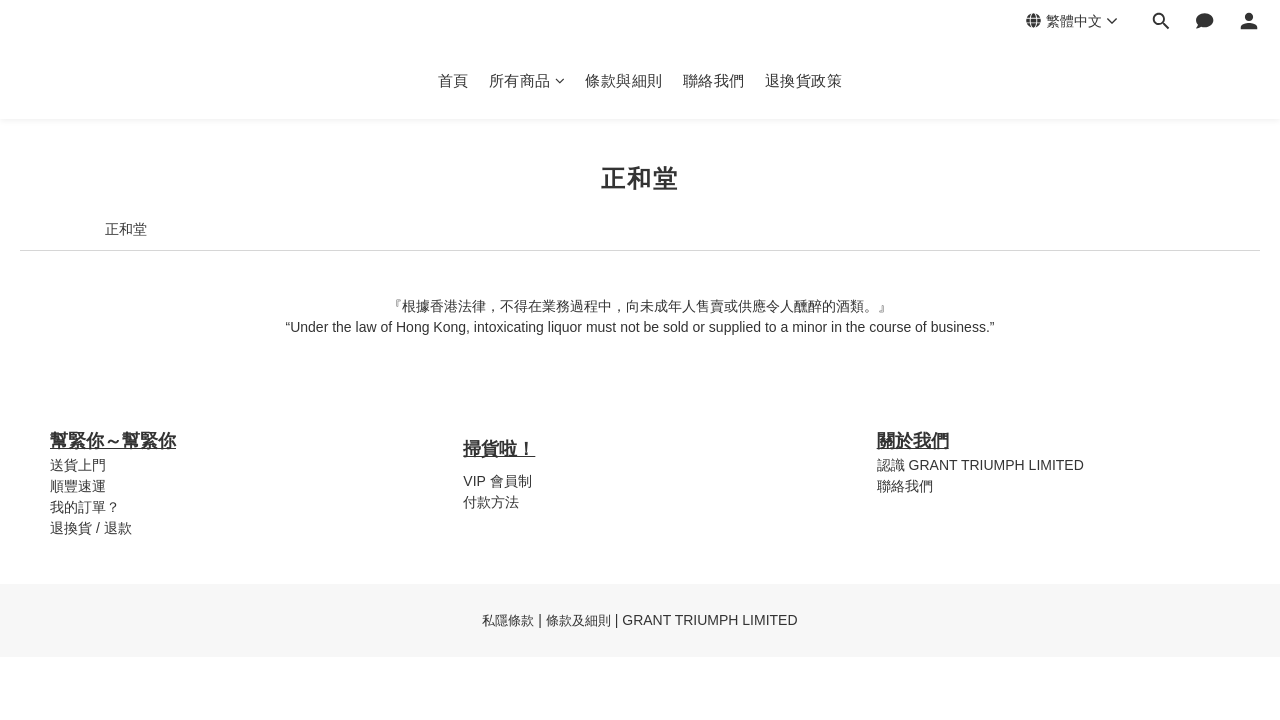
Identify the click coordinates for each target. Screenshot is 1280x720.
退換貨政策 (804, 80)
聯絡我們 (714, 80)
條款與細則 (624, 80)
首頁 (453, 80)
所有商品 (527, 80)
